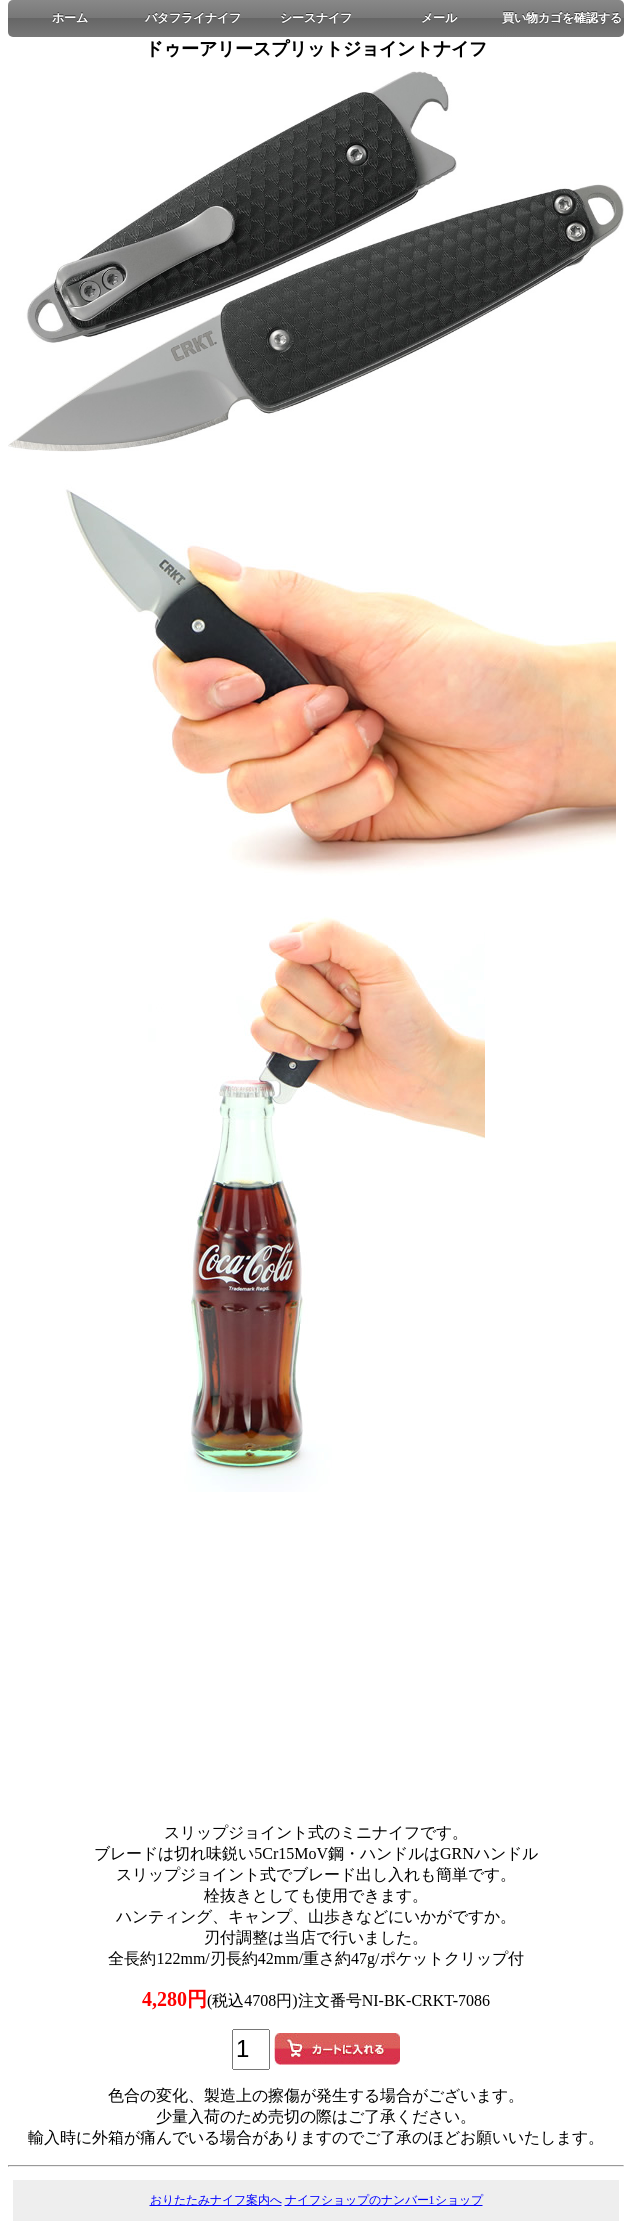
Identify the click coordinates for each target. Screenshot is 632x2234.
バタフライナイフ (193, 18)
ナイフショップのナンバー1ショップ (384, 2200)
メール (439, 18)
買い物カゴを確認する (562, 18)
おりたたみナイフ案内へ (216, 2200)
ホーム (70, 18)
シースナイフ (316, 18)
